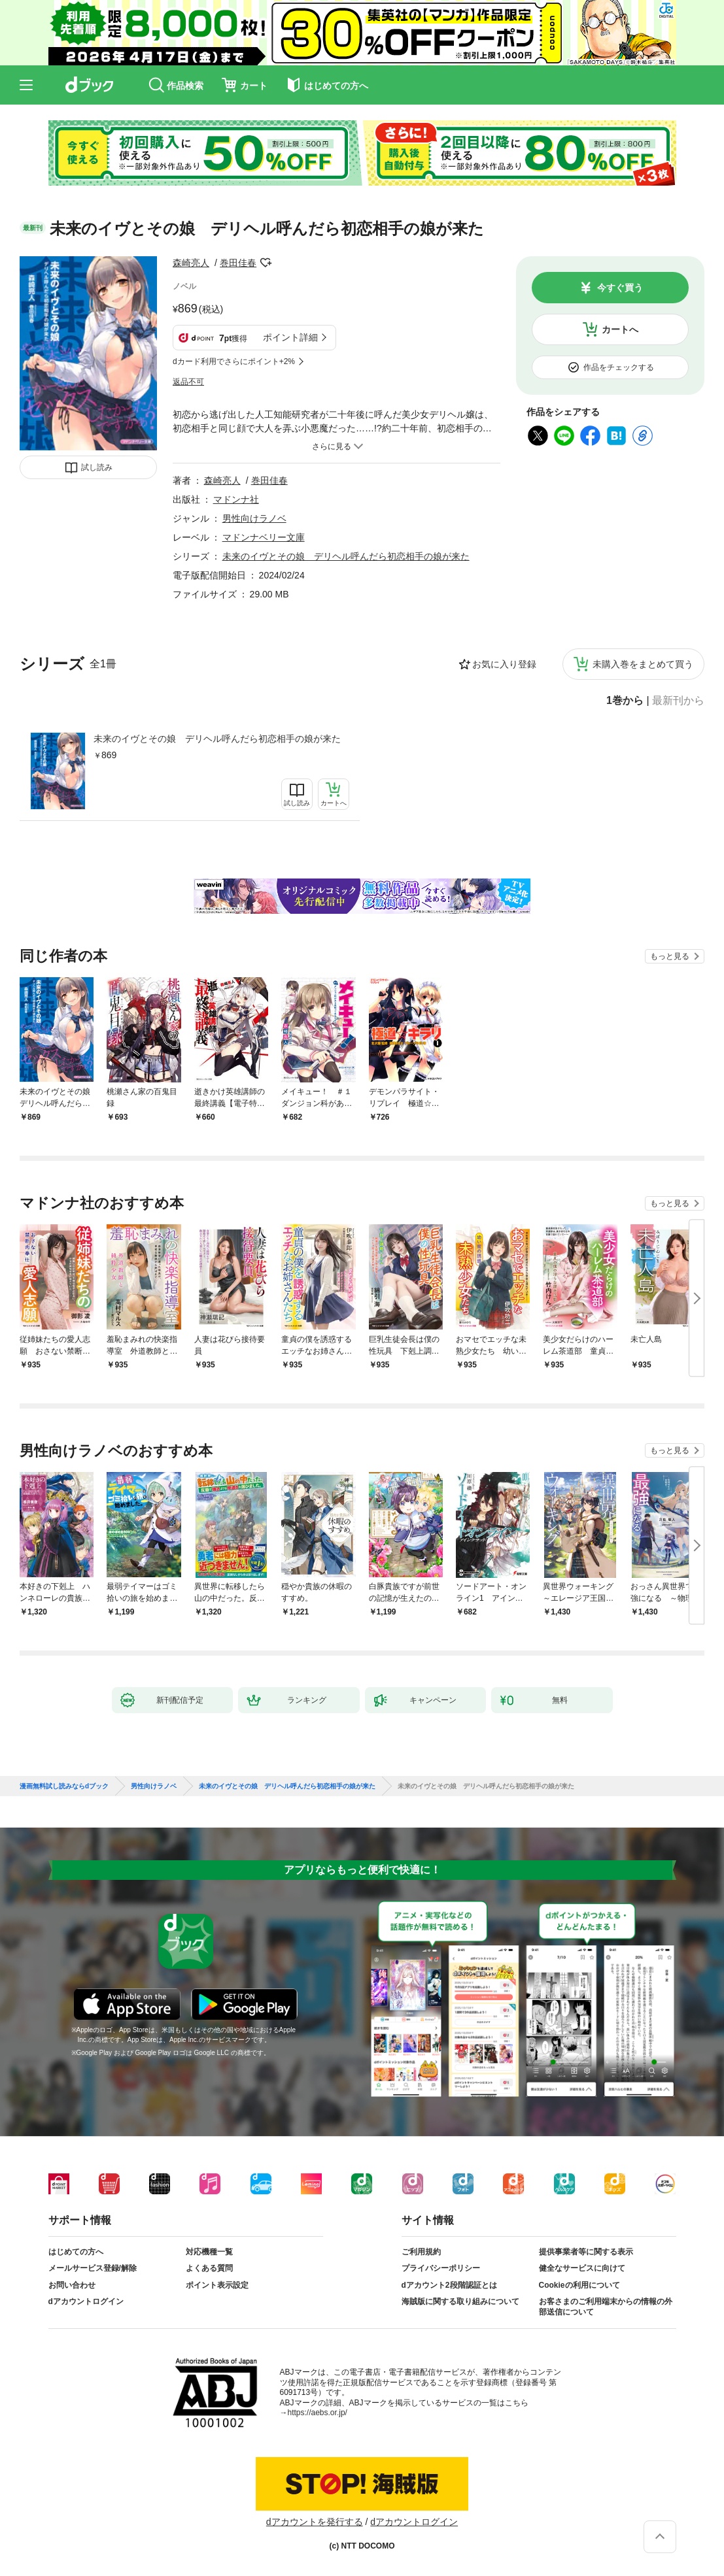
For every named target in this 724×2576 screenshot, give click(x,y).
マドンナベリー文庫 (263, 537)
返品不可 (188, 381)
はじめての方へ (75, 2251)
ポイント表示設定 (217, 2285)
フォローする (265, 262)
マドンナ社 (236, 499)
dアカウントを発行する (314, 2522)
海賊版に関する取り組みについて (460, 2301)
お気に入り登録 (504, 664)
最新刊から (678, 700)
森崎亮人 (191, 263)
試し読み (96, 467)
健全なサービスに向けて (582, 2268)
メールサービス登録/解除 (92, 2268)
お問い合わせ (71, 2285)
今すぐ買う (620, 287)
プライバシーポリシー (441, 2268)
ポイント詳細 (290, 337)
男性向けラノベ (254, 518)
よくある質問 (209, 2268)
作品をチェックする (618, 367)
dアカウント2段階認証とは (449, 2285)
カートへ (620, 329)
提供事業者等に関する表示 (586, 2251)
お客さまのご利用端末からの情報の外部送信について (605, 2307)
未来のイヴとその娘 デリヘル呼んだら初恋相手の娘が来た (217, 738)
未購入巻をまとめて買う (643, 664)
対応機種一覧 (209, 2251)
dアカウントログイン (86, 2301)
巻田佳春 (238, 263)
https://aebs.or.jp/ (317, 2412)
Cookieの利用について (579, 2285)
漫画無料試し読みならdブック (64, 1786)
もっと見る (669, 956)
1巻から (625, 700)
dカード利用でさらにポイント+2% (234, 361)
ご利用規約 (421, 2251)
